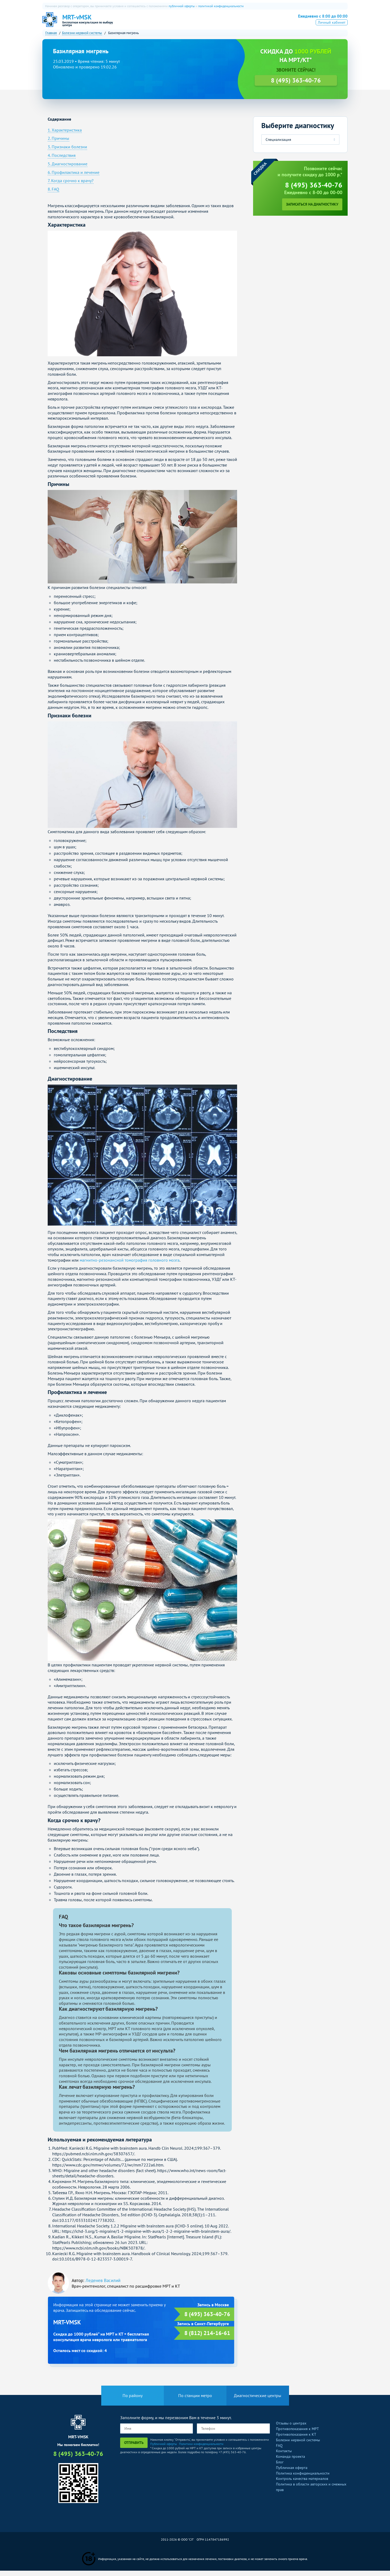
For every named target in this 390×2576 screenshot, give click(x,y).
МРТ (162, 22)
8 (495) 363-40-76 (319, 21)
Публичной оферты (163, 2449)
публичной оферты (182, 6)
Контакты (284, 2456)
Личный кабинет (332, 30)
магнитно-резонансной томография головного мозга (130, 1265)
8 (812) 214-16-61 (207, 2338)
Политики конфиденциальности (201, 2449)
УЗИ (211, 22)
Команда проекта (290, 2461)
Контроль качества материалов (302, 2483)
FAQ (279, 2450)
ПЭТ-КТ (193, 22)
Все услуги (256, 22)
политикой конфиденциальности (221, 6)
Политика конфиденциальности (303, 2478)
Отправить (134, 2448)
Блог (279, 2467)
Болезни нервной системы (298, 2445)
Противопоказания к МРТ (297, 2434)
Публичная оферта (291, 2473)
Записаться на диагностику (312, 209)
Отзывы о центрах (291, 2428)
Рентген (230, 22)
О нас (144, 22)
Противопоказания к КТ (296, 2439)
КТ (176, 22)
